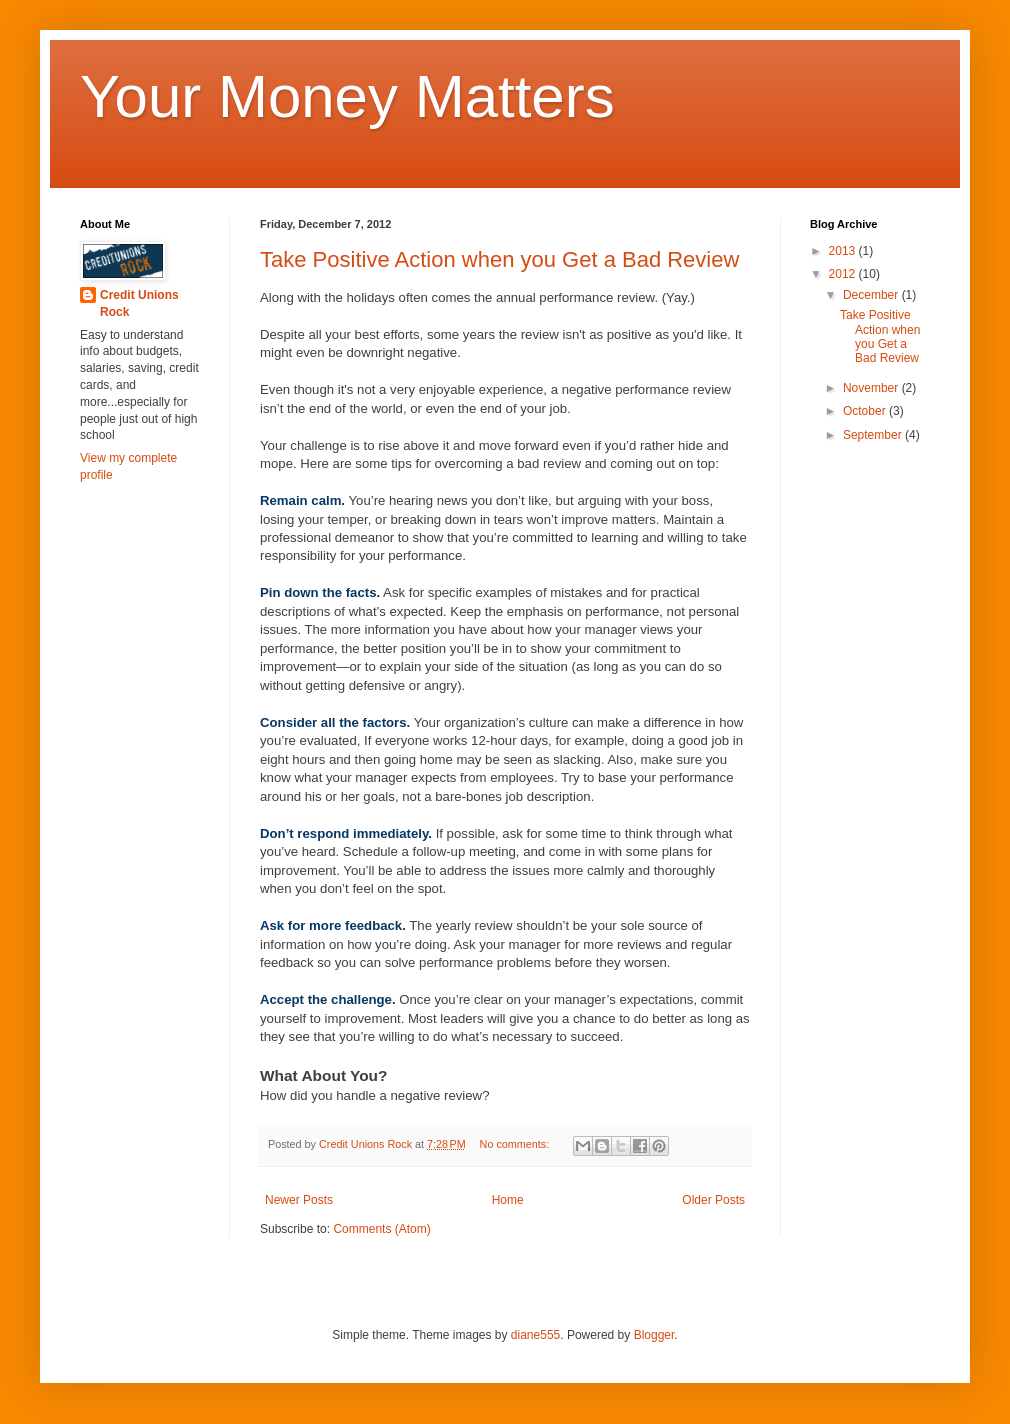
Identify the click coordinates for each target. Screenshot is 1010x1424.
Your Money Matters (347, 96)
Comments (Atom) (381, 1229)
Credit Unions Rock (139, 303)
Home (508, 1200)
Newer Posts (299, 1200)
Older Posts (713, 1200)
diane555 (535, 1335)
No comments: (516, 1144)
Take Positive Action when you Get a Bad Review (499, 259)
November (872, 388)
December (872, 295)
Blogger (654, 1335)
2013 (844, 251)
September (874, 435)
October (866, 411)
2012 (844, 274)
